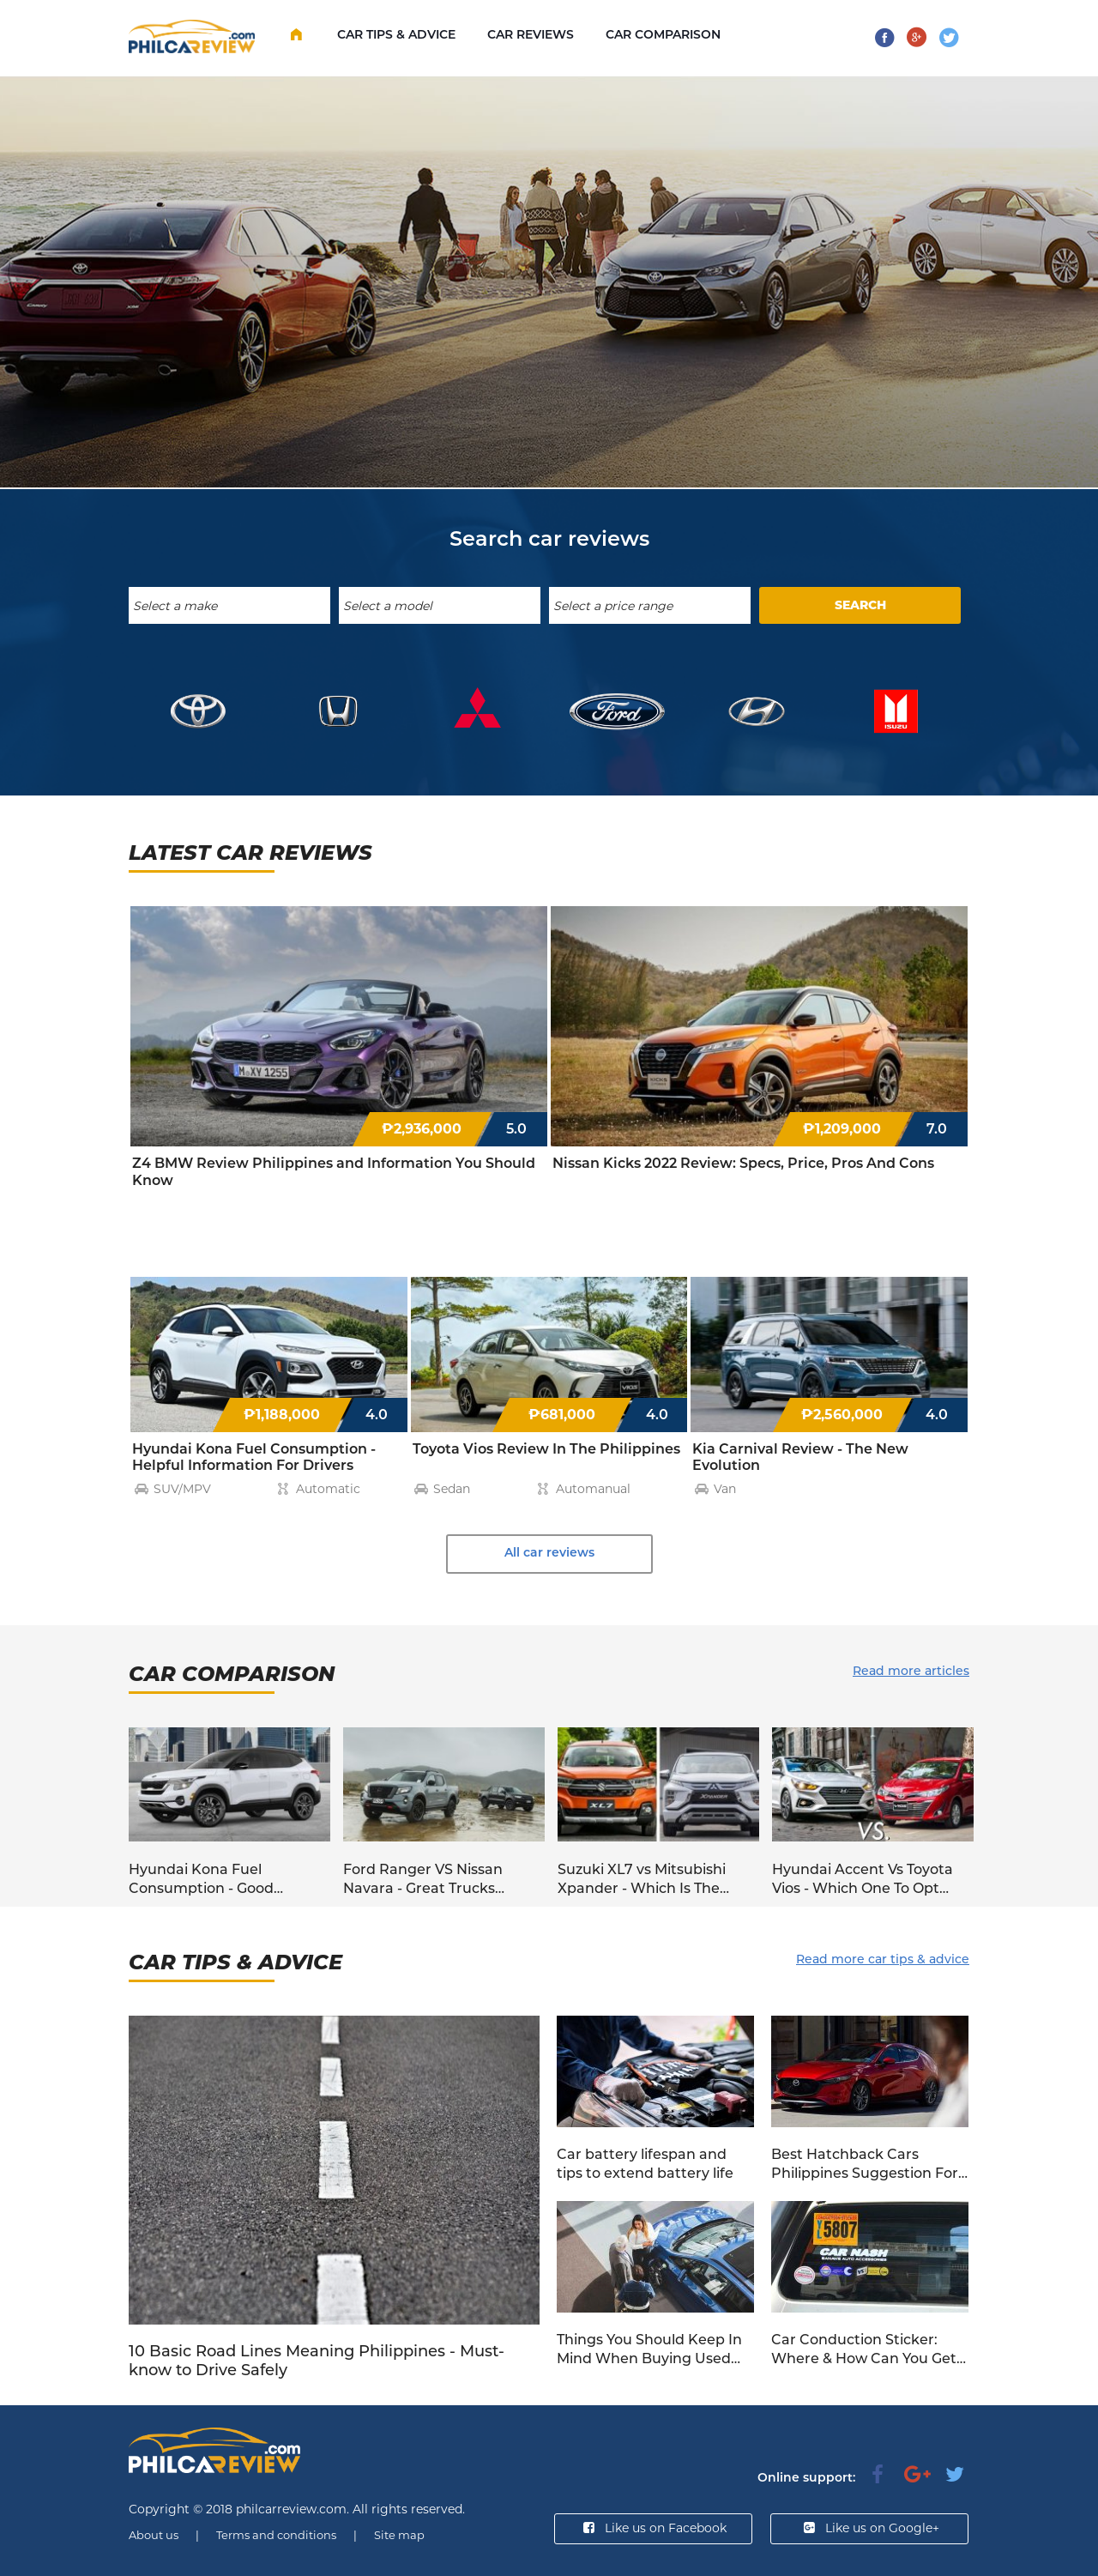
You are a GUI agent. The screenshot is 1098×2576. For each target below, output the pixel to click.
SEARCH (860, 605)
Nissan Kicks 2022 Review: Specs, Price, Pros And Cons (743, 1163)
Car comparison (663, 34)
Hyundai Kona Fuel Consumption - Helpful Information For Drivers (254, 1457)
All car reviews (549, 1552)
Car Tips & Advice (396, 34)
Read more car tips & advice (882, 1959)
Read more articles (911, 1670)
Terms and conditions (276, 2535)
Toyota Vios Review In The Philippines (546, 1449)
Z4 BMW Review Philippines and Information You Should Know (333, 1172)
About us (153, 2535)
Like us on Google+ (869, 2527)
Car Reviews (530, 34)
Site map (399, 2535)
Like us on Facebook (653, 2527)
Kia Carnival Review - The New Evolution (800, 1457)
